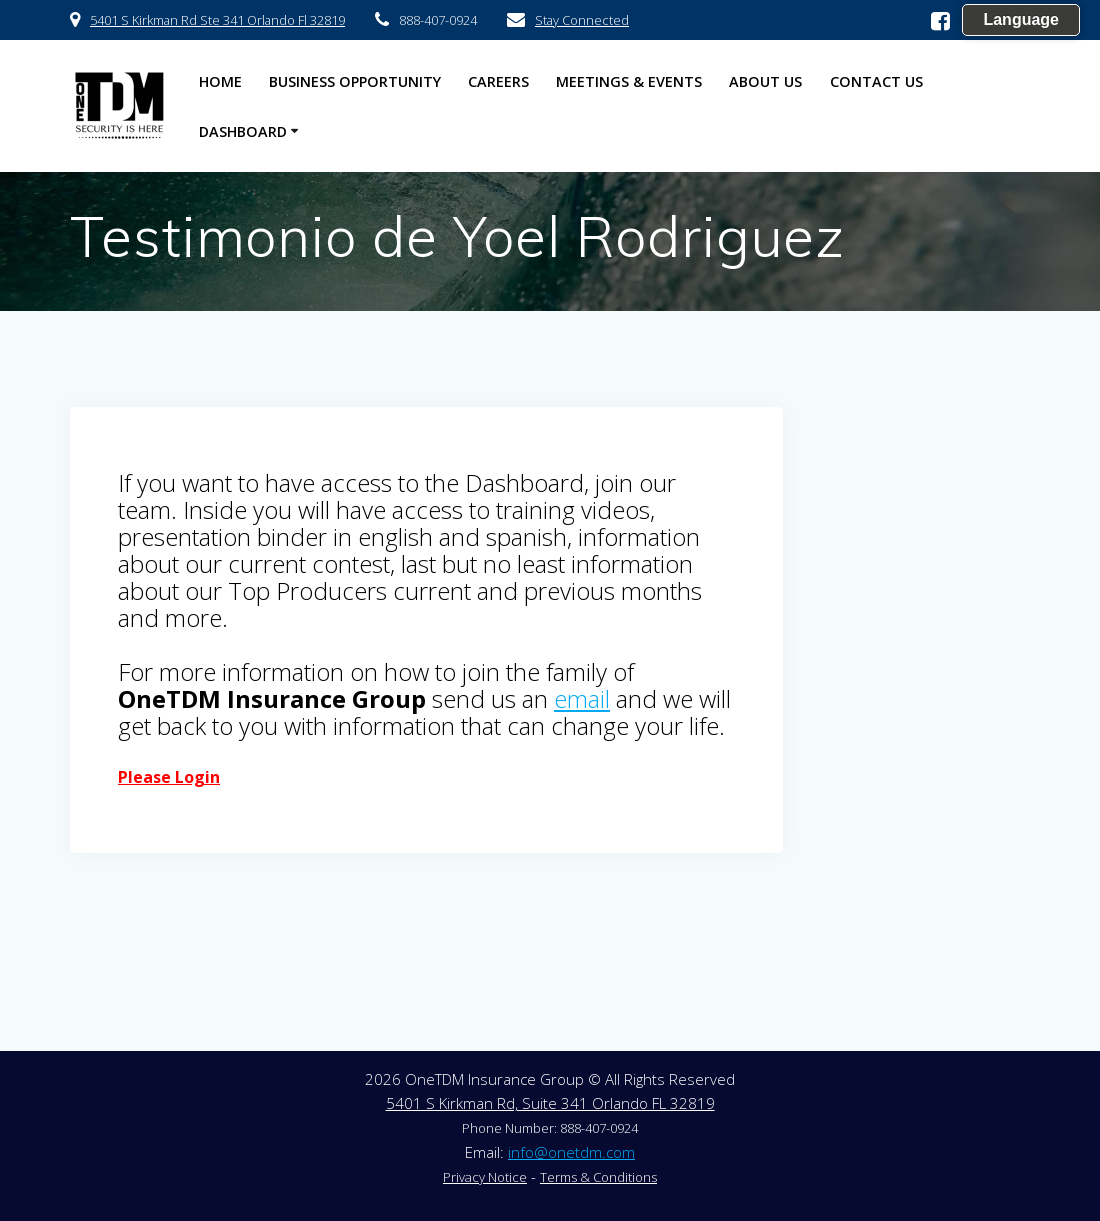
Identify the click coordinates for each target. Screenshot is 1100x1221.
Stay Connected (582, 20)
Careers (498, 81)
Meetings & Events (629, 81)
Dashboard (243, 131)
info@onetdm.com (571, 1152)
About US (765, 81)
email (582, 698)
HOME (220, 81)
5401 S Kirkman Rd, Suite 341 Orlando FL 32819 (550, 1103)
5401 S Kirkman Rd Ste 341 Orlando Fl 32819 (217, 20)
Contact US (876, 81)
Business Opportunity (355, 81)
